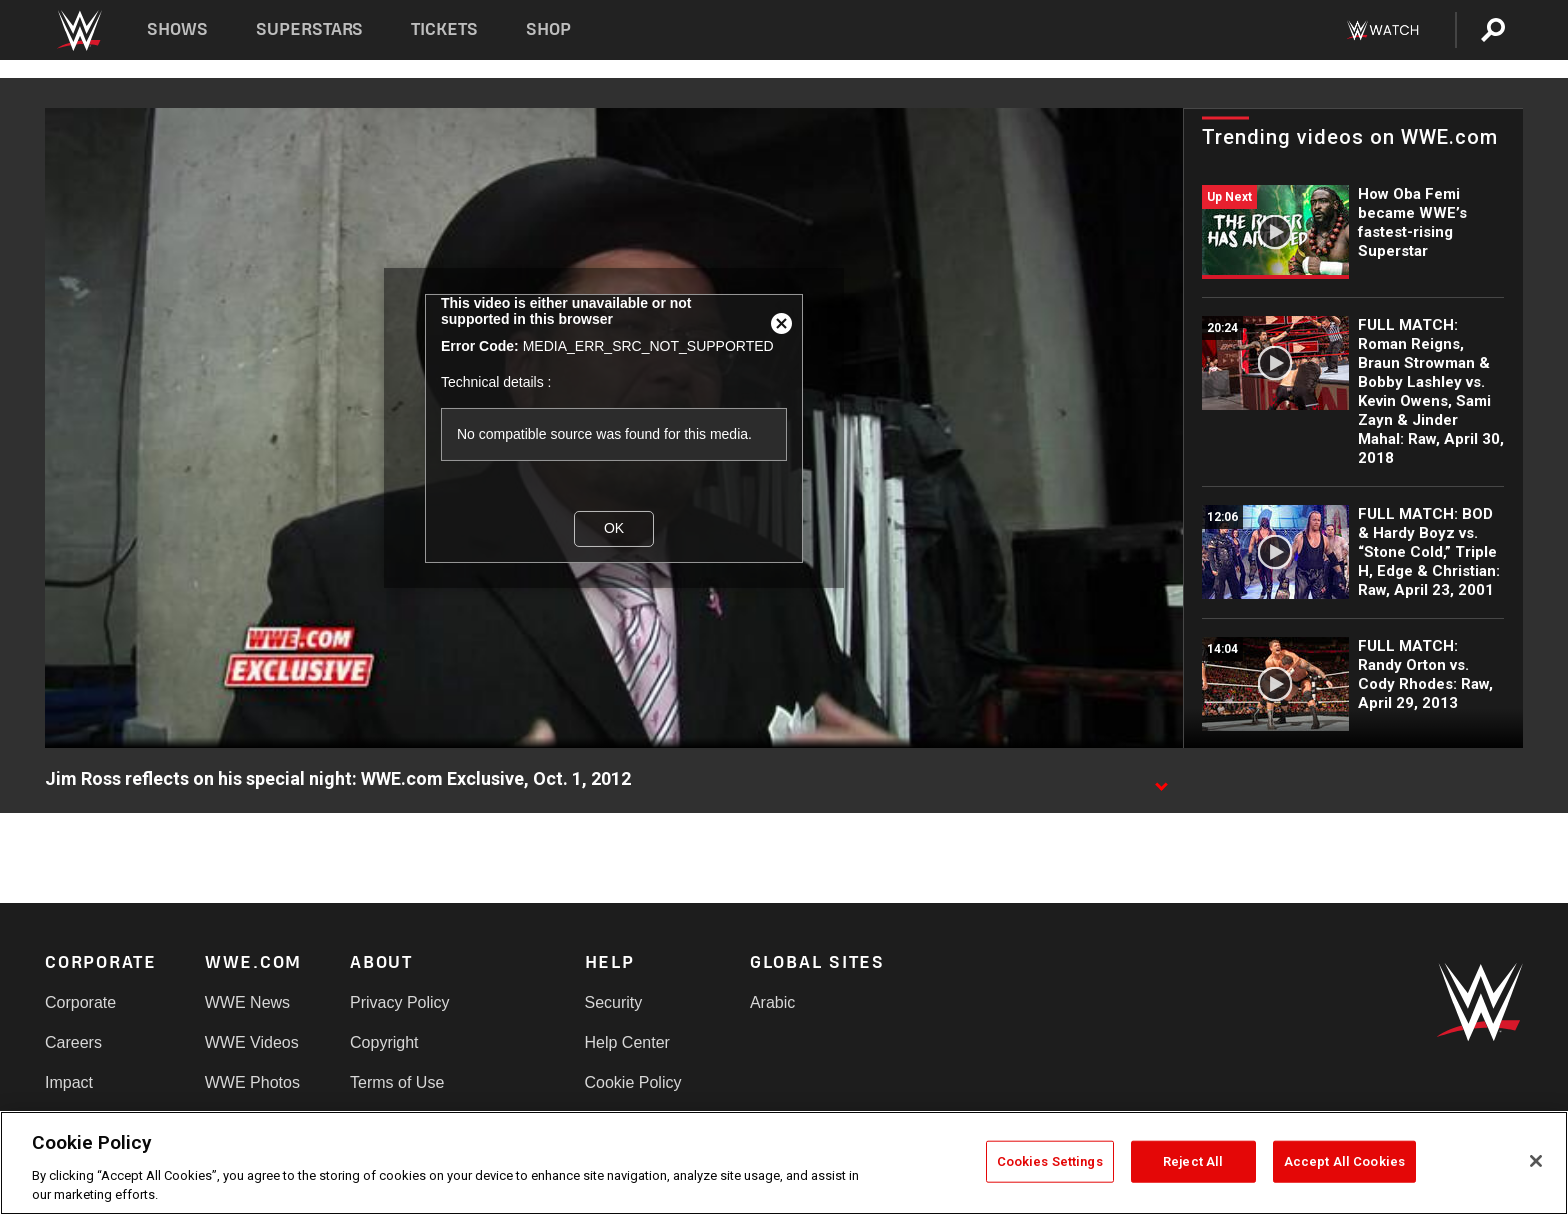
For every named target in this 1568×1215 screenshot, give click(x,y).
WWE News (247, 1002)
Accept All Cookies (1344, 1161)
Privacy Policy (400, 1002)
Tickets (444, 29)
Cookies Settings (1050, 1161)
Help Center (627, 1042)
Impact (69, 1082)
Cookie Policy (633, 1082)
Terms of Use (397, 1082)
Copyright (384, 1042)
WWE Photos (252, 1082)
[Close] (1536, 1161)
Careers (73, 1042)
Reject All (1193, 1161)
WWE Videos (252, 1042)
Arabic (772, 1002)
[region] (784, 1163)
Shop (548, 29)
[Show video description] (1161, 780)
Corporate (80, 1002)
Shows (177, 29)
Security (614, 1002)
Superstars (310, 29)
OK (614, 528)
